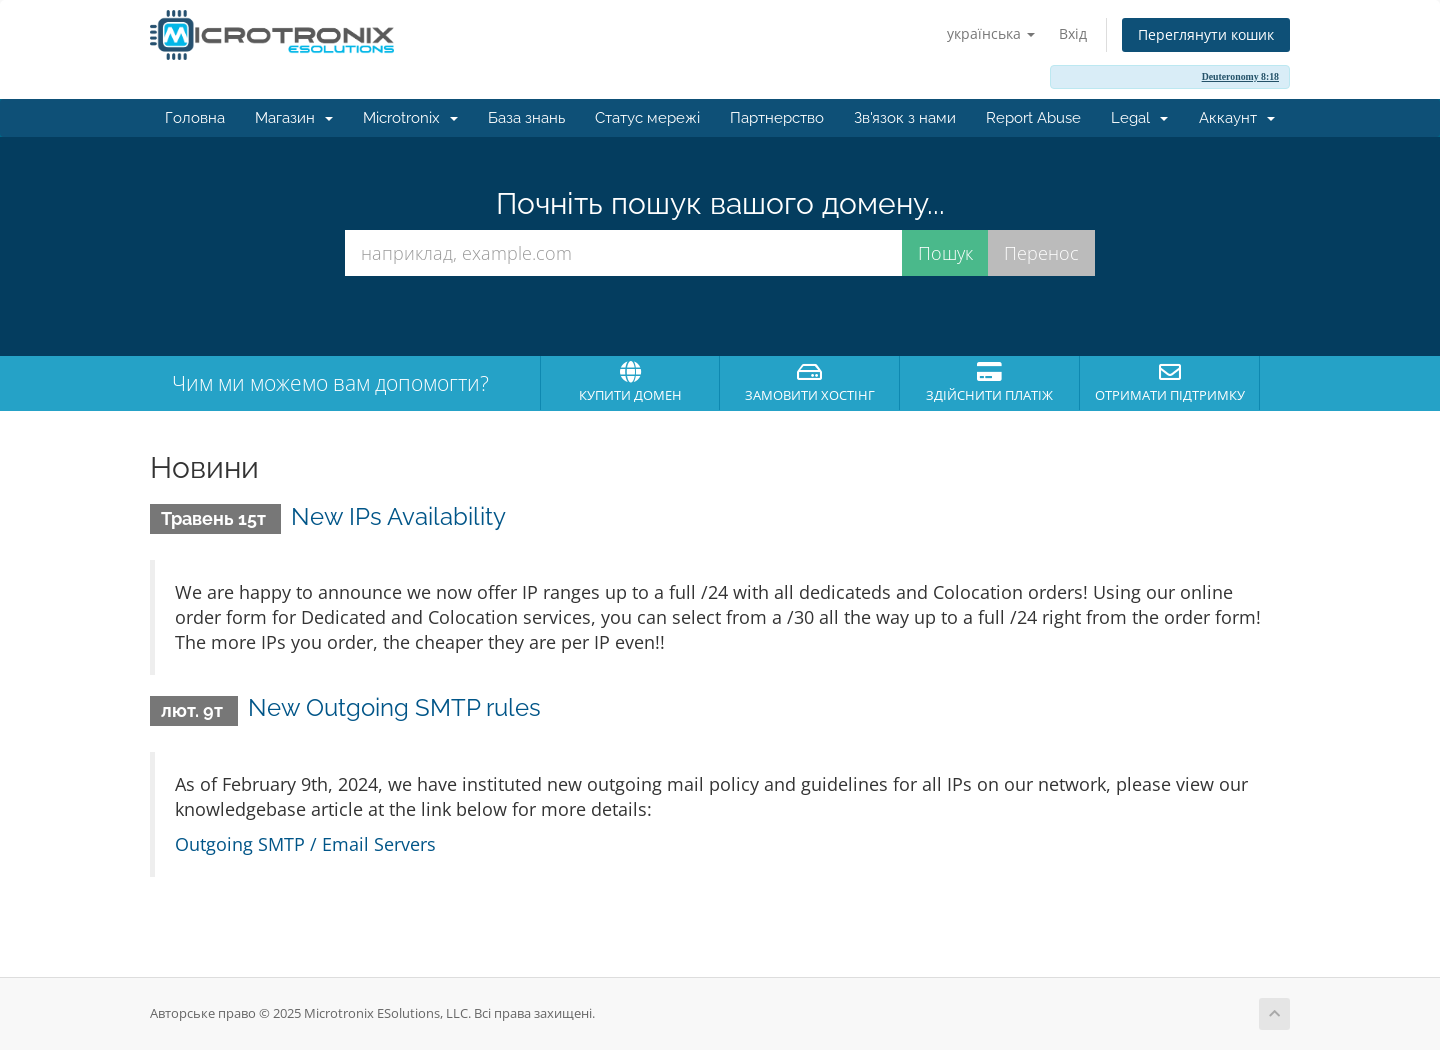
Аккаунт (1237, 118)
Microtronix (410, 118)
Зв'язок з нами (905, 118)
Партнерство (777, 118)
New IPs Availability (398, 516)
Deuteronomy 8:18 (1240, 76)
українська (991, 33)
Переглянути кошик (1206, 34)
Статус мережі (647, 118)
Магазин (294, 118)
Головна (195, 118)
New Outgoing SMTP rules (394, 707)
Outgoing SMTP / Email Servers (305, 844)
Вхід (1073, 33)
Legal (1139, 118)
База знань (526, 118)
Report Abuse (1033, 118)
